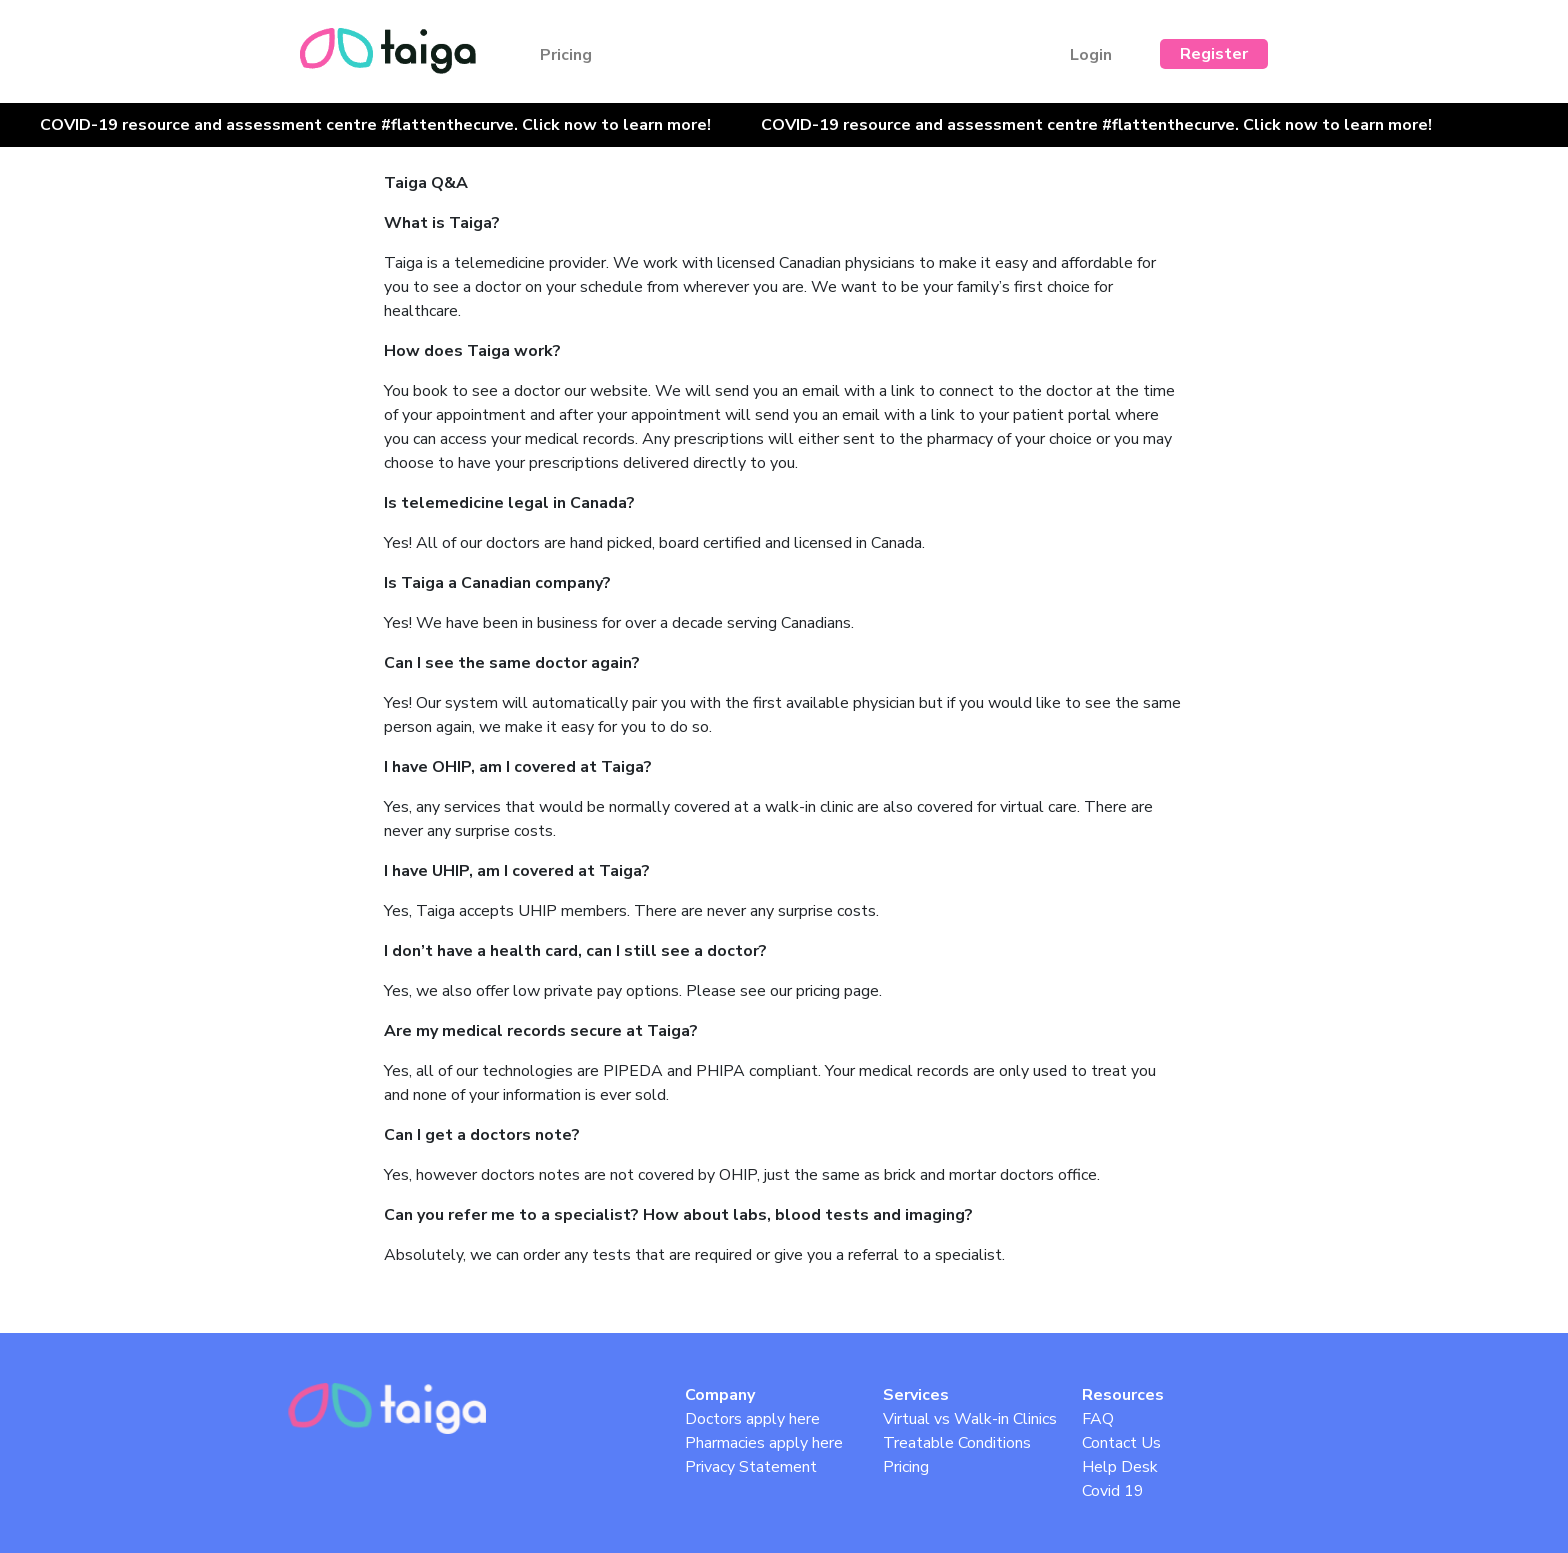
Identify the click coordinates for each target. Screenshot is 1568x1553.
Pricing (566, 55)
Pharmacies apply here (764, 1443)
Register (1214, 54)
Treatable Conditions (957, 1443)
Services (916, 1395)
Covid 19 (1113, 1491)
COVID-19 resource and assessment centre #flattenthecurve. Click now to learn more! (375, 125)
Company (720, 1395)
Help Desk (1120, 1467)
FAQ (1098, 1419)
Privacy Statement (751, 1467)
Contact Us (1121, 1443)
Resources (1123, 1395)
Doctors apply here (752, 1419)
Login (1091, 55)
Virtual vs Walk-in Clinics (970, 1419)
